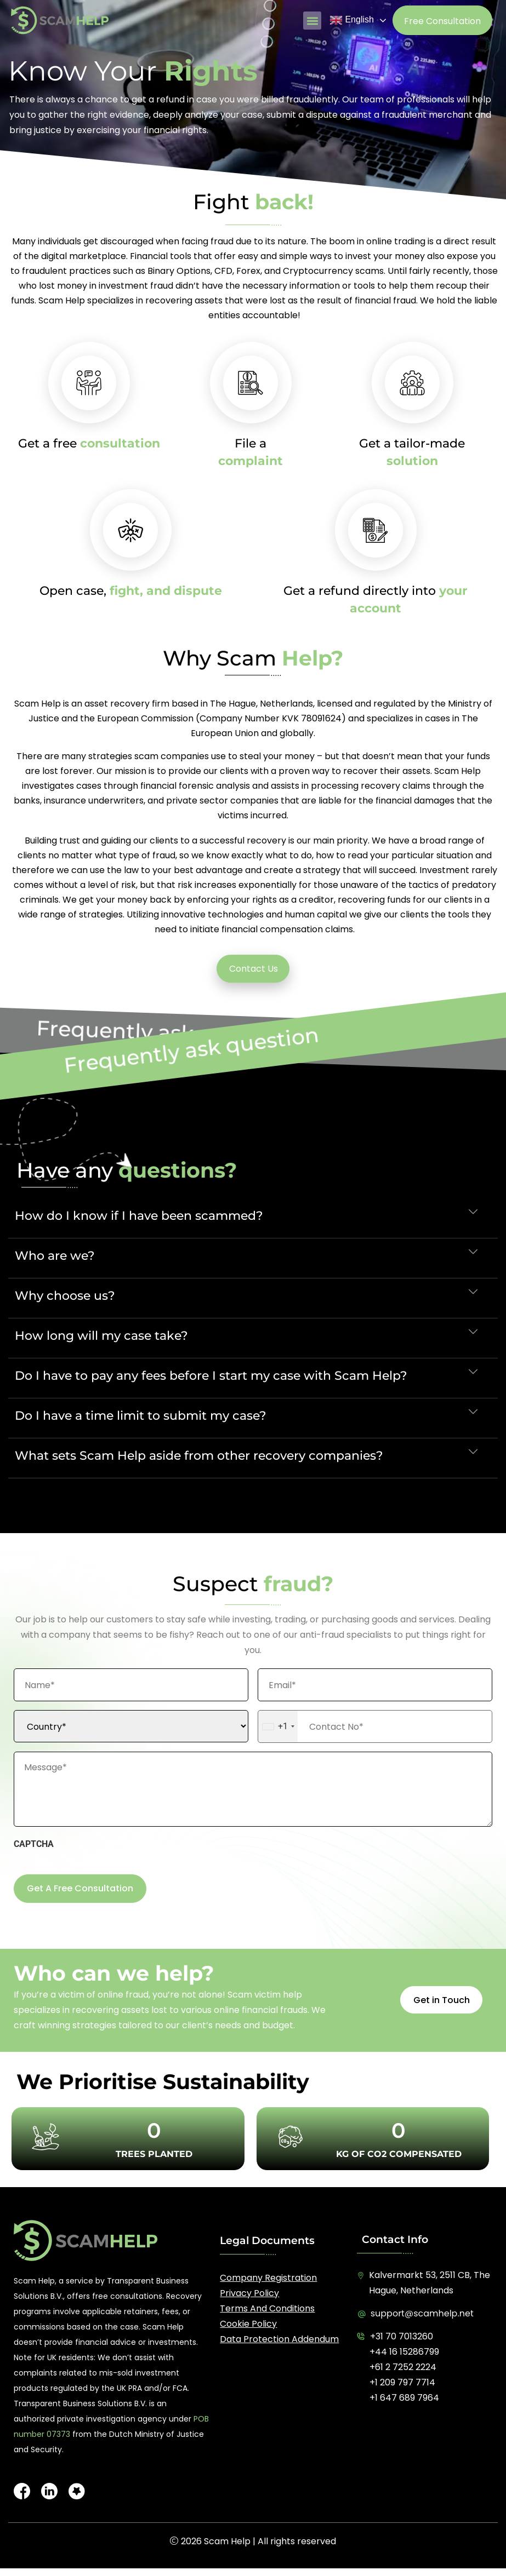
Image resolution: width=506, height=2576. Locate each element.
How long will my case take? (101, 1335)
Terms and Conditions (267, 2308)
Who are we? (55, 1255)
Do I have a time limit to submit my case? (140, 1415)
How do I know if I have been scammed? (139, 1215)
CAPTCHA (34, 1844)
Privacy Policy (249, 2293)
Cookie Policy (248, 2323)
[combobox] (278, 1726)
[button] (312, 21)
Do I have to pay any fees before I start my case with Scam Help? (211, 1375)
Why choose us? (65, 1295)
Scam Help (227, 2541)
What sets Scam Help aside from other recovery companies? (199, 1455)
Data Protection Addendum (279, 2339)
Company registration (268, 2277)
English (351, 20)
